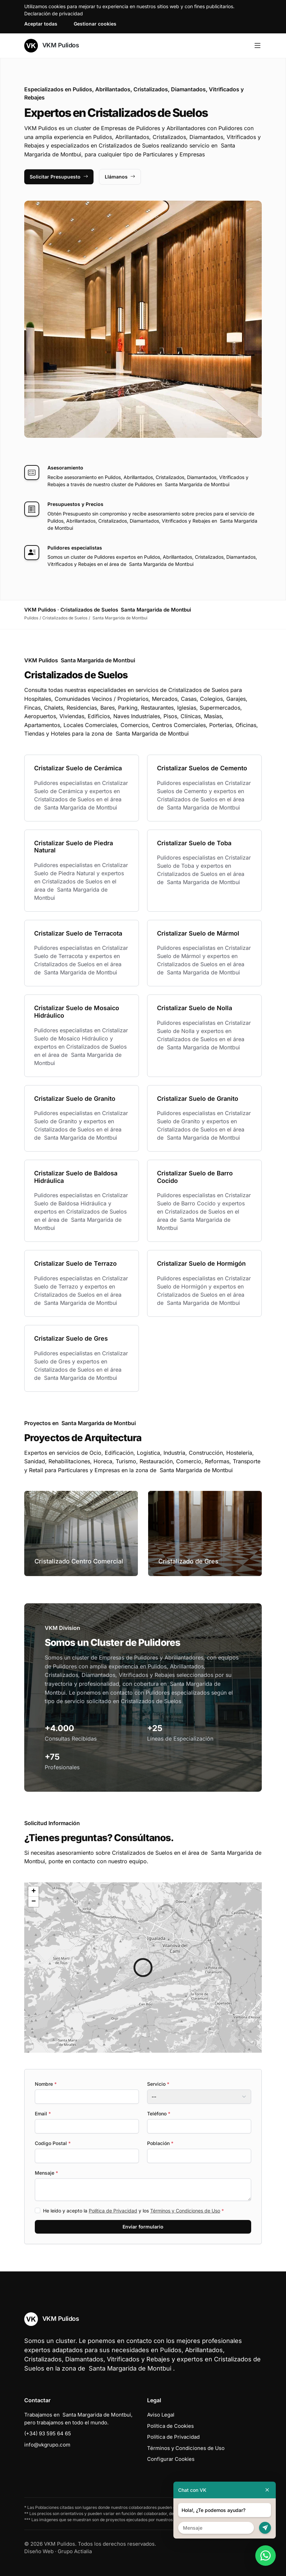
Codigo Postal (53, 2143)
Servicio (158, 2084)
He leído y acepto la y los (133, 2210)
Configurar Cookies (171, 2459)
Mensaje (46, 2173)
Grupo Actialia (75, 2551)
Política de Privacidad (113, 2210)
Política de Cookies (170, 2426)
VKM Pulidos (51, 45)
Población (160, 2143)
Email (43, 2113)
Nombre (46, 2084)
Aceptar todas (40, 24)
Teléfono (158, 2113)
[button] (143, 1967)
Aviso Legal (160, 2414)
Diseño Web (39, 2551)
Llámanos (120, 177)
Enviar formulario (143, 2227)
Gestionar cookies (95, 24)
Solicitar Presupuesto (59, 177)
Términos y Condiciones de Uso (185, 2210)
